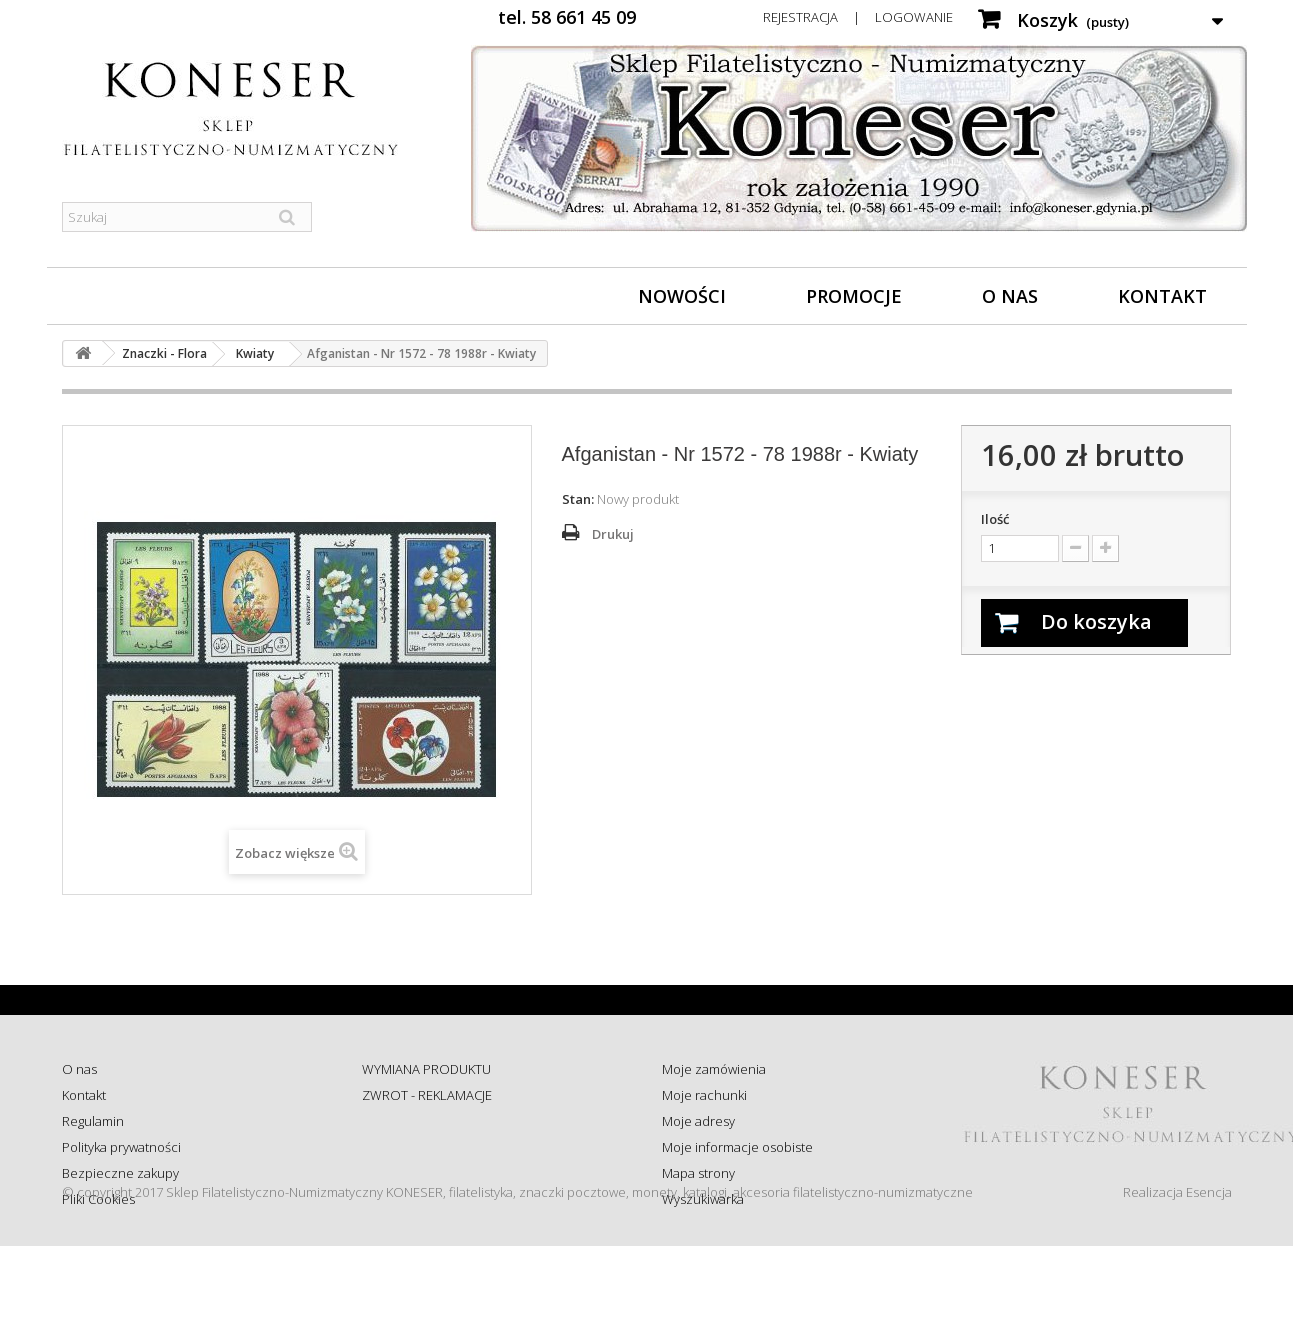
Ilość (995, 519)
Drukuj (613, 534)
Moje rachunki (704, 1095)
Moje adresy (698, 1121)
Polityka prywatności (121, 1147)
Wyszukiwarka (703, 1199)
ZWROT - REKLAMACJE (427, 1095)
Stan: (578, 499)
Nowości (682, 296)
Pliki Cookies (98, 1199)
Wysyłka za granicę (416, 1199)
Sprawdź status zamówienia (443, 1147)
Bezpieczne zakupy (120, 1173)
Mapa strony (698, 1173)
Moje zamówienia (714, 1069)
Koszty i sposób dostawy (433, 1173)
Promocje (854, 296)
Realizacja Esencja (1177, 1271)
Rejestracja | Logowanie (858, 17)
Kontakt (1162, 296)
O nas (1010, 296)
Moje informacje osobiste (737, 1147)
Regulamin (93, 1121)
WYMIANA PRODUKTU (426, 1069)
